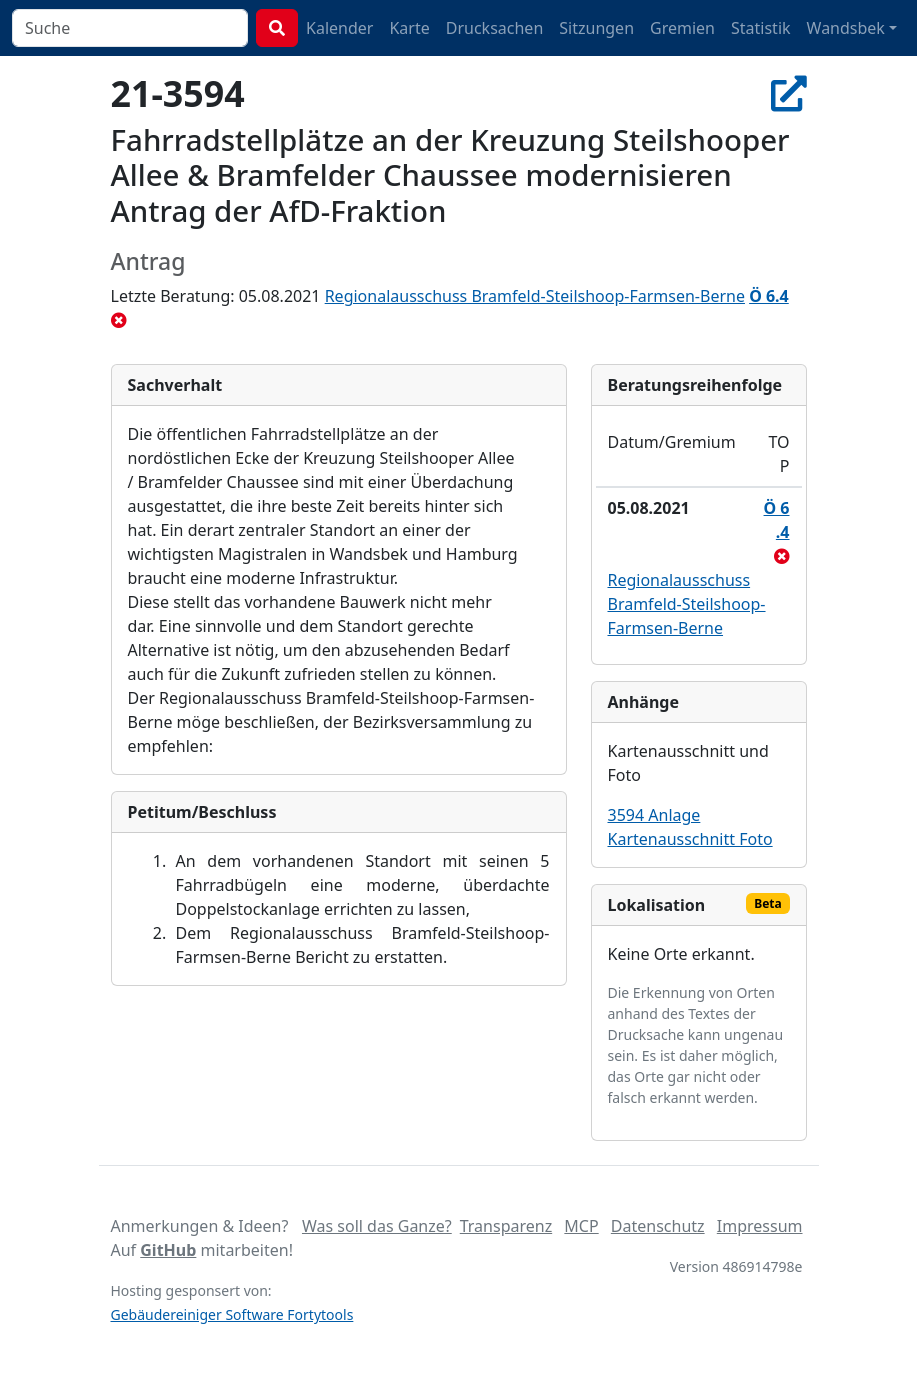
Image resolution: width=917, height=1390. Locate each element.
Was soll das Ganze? (377, 1226)
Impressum (760, 1226)
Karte (409, 28)
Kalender (339, 28)
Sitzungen (596, 28)
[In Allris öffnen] (789, 93)
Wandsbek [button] (846, 28)
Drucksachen (495, 28)
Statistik (761, 28)
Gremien (682, 28)
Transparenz (506, 1226)
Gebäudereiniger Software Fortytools (232, 1314)
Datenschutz (658, 1226)
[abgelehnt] (119, 320)
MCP (581, 1226)
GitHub (168, 1250)
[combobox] (130, 28)
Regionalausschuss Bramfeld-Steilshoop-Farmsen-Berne (535, 296)
